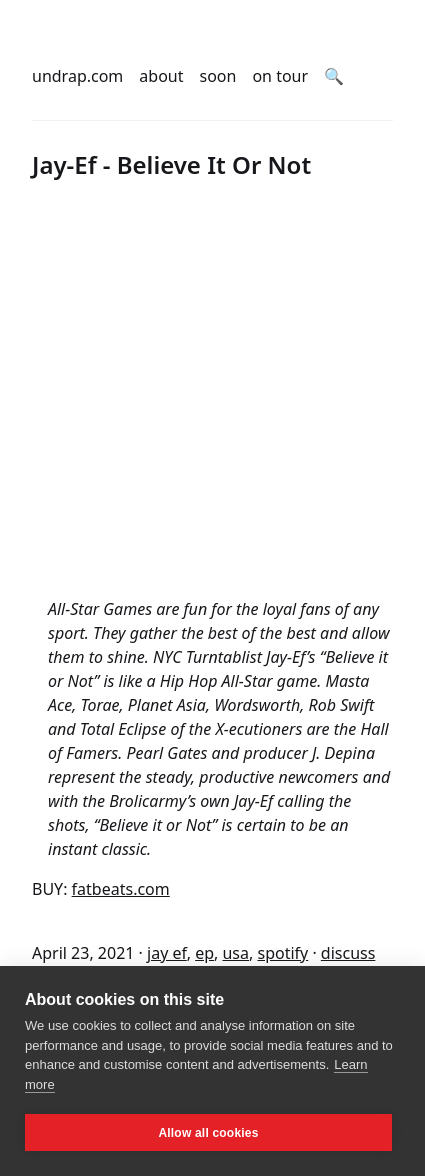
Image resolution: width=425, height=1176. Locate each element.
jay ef (167, 953)
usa (235, 953)
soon (218, 76)
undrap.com (77, 76)
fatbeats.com (121, 889)
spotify (282, 953)
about (161, 76)
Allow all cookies (208, 1133)
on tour (280, 76)
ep (204, 953)
